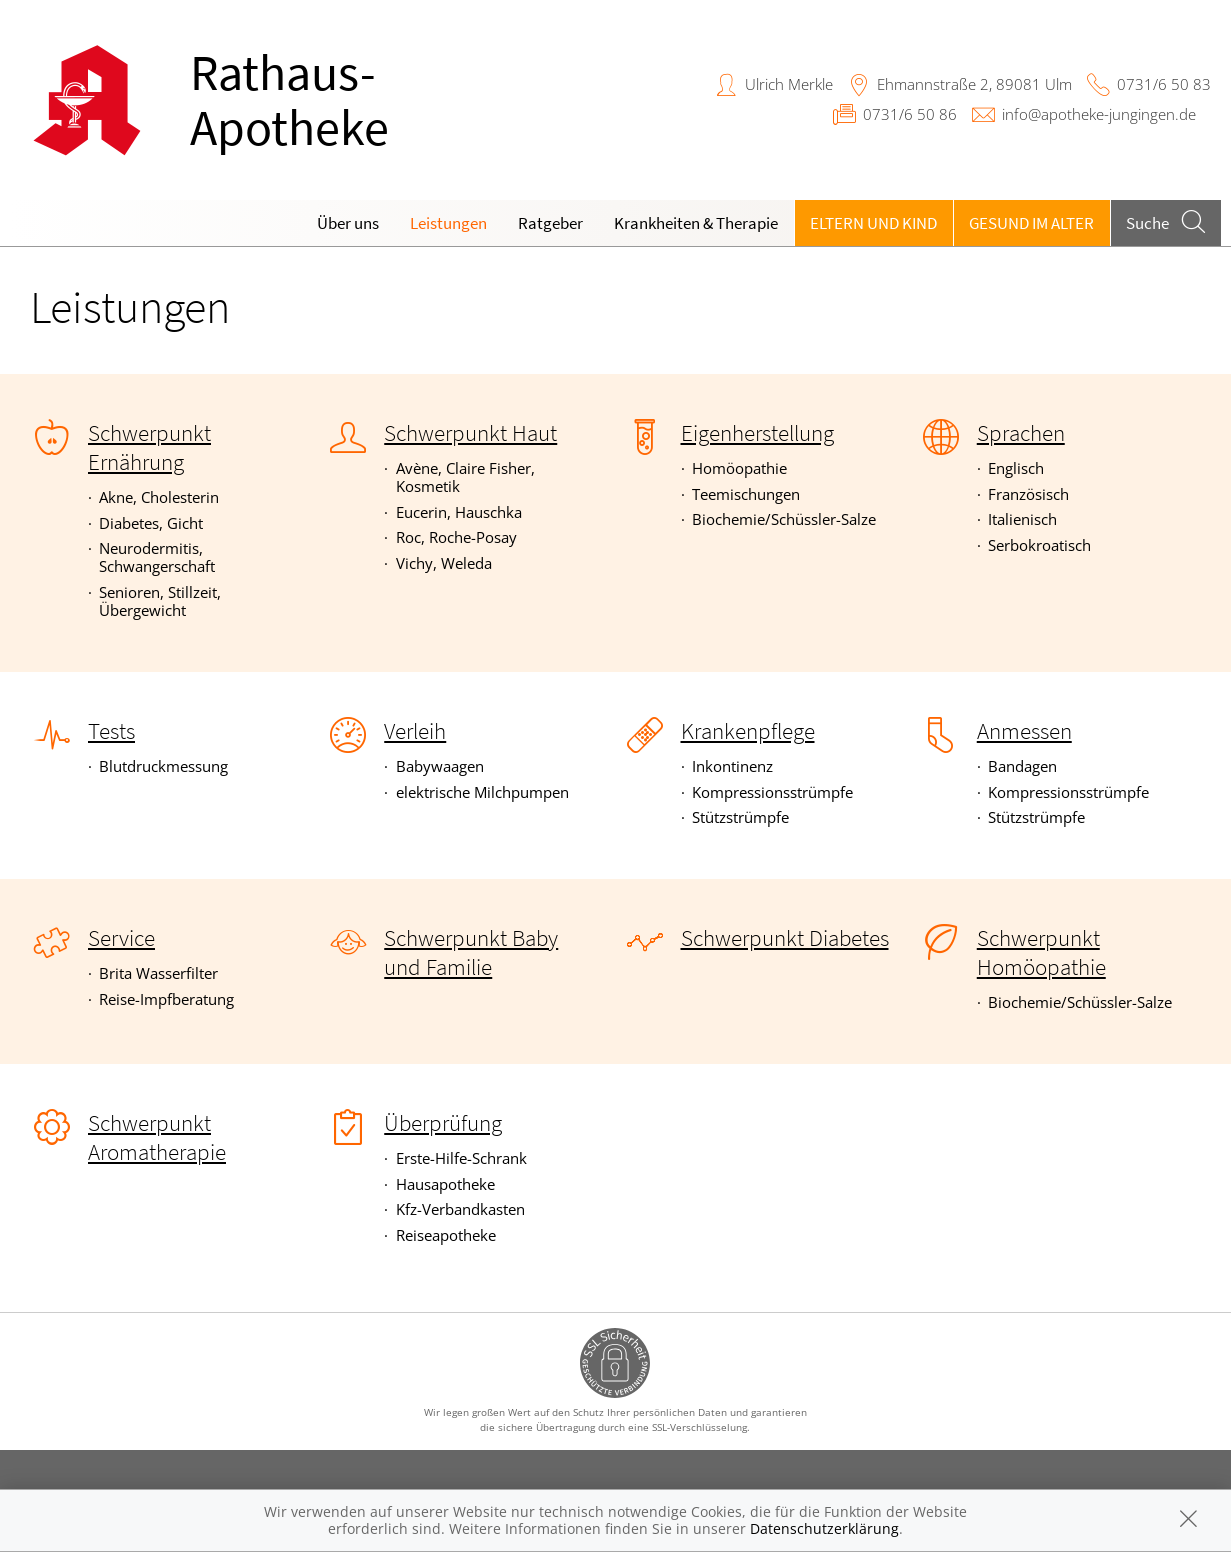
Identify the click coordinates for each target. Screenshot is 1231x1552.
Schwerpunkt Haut (470, 433)
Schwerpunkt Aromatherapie (157, 1137)
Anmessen (1024, 731)
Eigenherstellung (757, 433)
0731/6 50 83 (1164, 84)
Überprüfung (443, 1123)
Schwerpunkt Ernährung (149, 447)
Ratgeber (550, 223)
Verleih (415, 731)
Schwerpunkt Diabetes (785, 938)
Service (121, 938)
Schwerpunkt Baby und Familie (471, 952)
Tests (111, 731)
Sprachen (1021, 433)
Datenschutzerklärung (824, 1528)
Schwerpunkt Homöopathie (1041, 952)
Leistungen (448, 223)
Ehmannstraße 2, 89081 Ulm (974, 84)
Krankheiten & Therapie (696, 223)
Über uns (348, 223)
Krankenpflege (748, 731)
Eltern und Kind (873, 223)
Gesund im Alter (1031, 223)
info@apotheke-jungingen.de (1099, 114)
